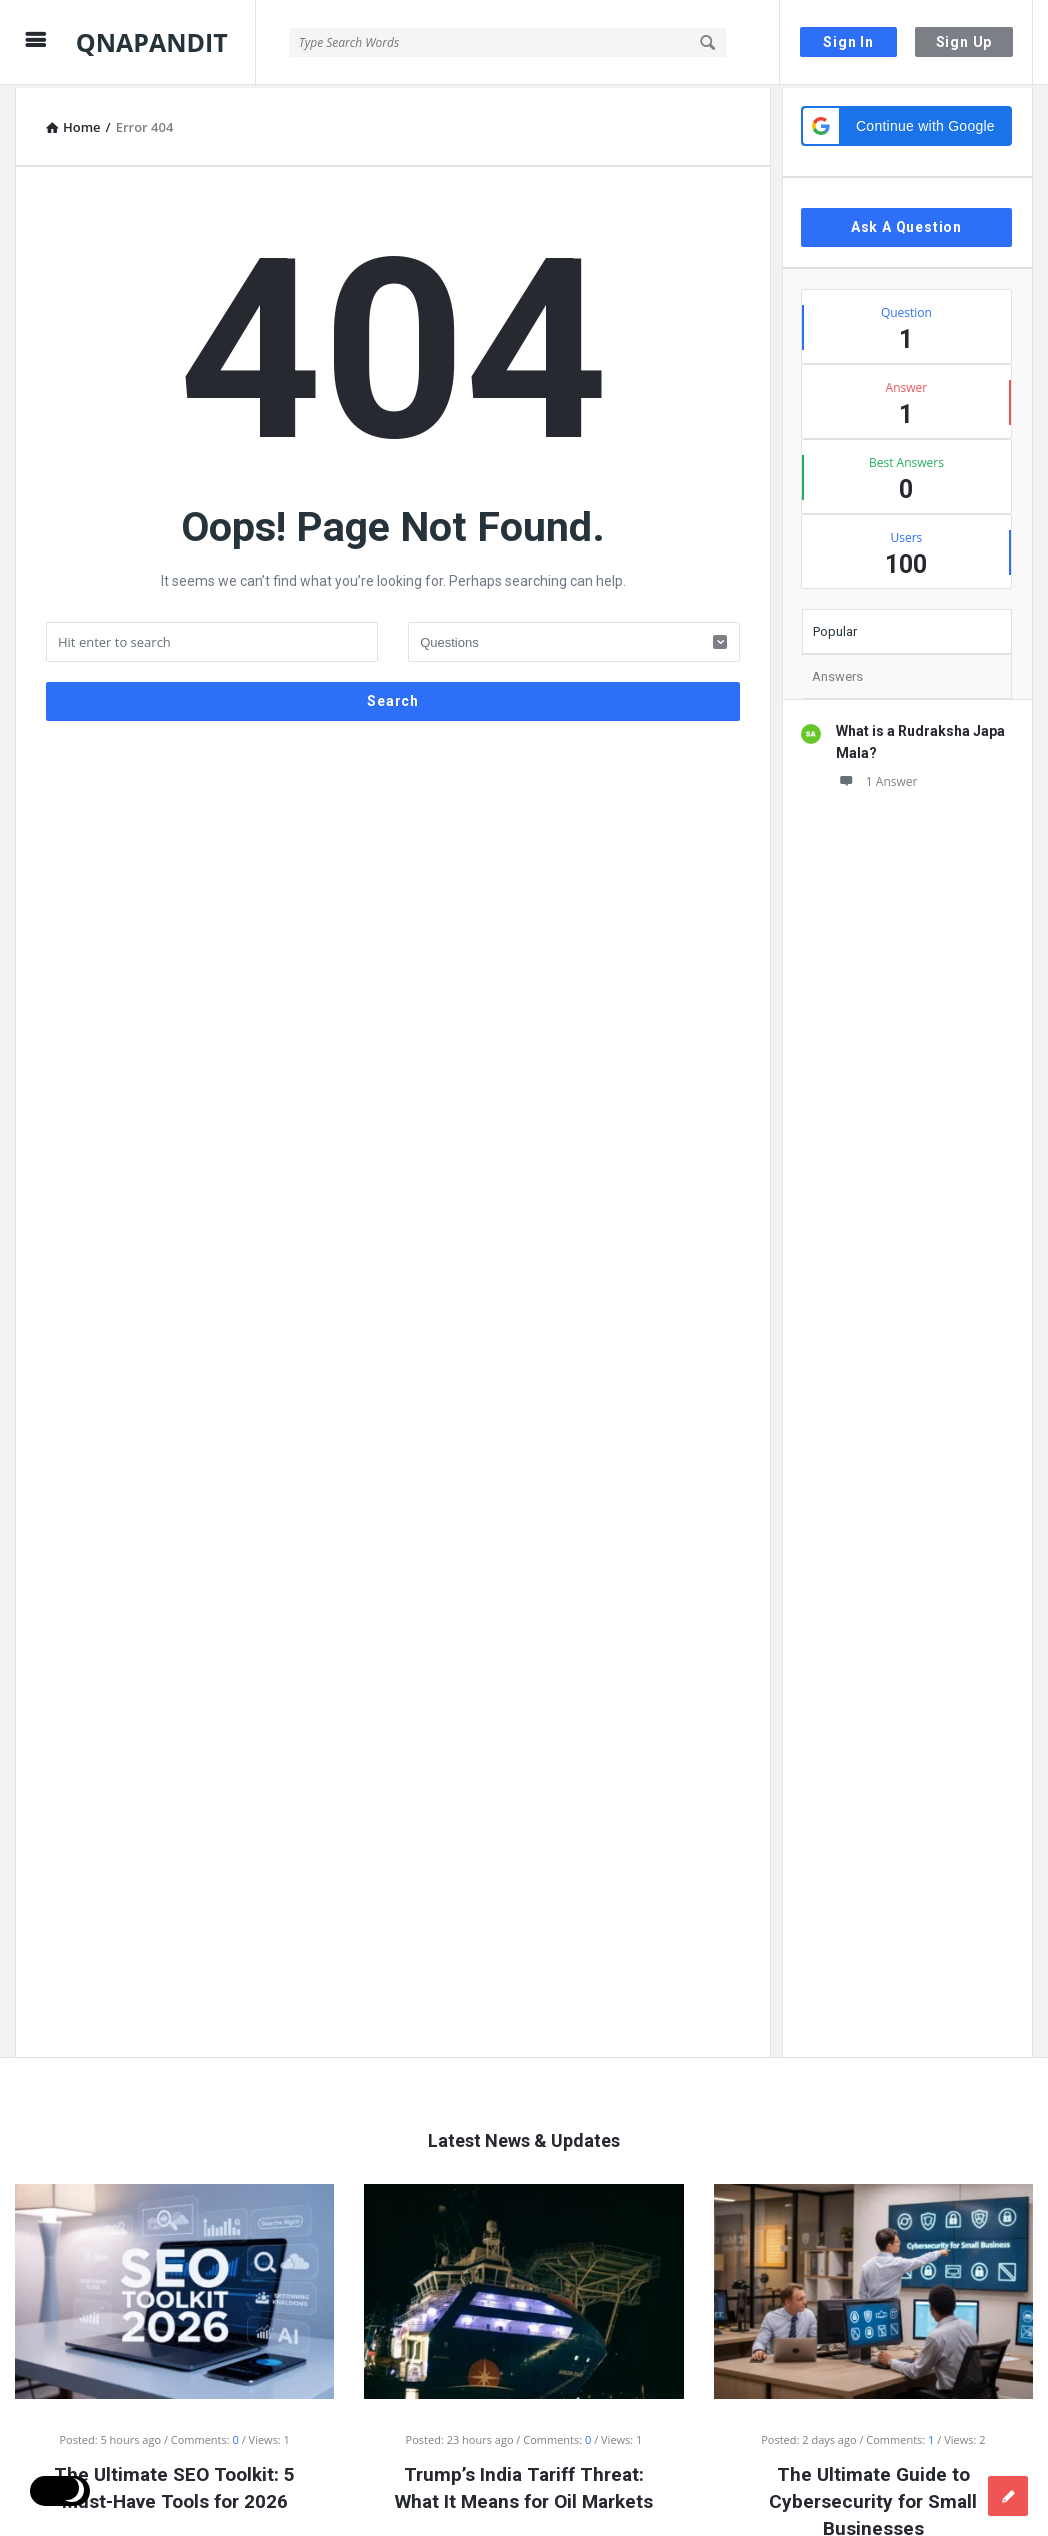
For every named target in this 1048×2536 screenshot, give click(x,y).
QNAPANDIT (152, 42)
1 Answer (877, 778)
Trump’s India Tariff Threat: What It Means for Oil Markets (524, 2485)
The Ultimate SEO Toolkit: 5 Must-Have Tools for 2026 (174, 2485)
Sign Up (964, 42)
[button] (906, 123)
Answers (837, 673)
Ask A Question (906, 224)
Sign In (848, 42)
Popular (835, 628)
